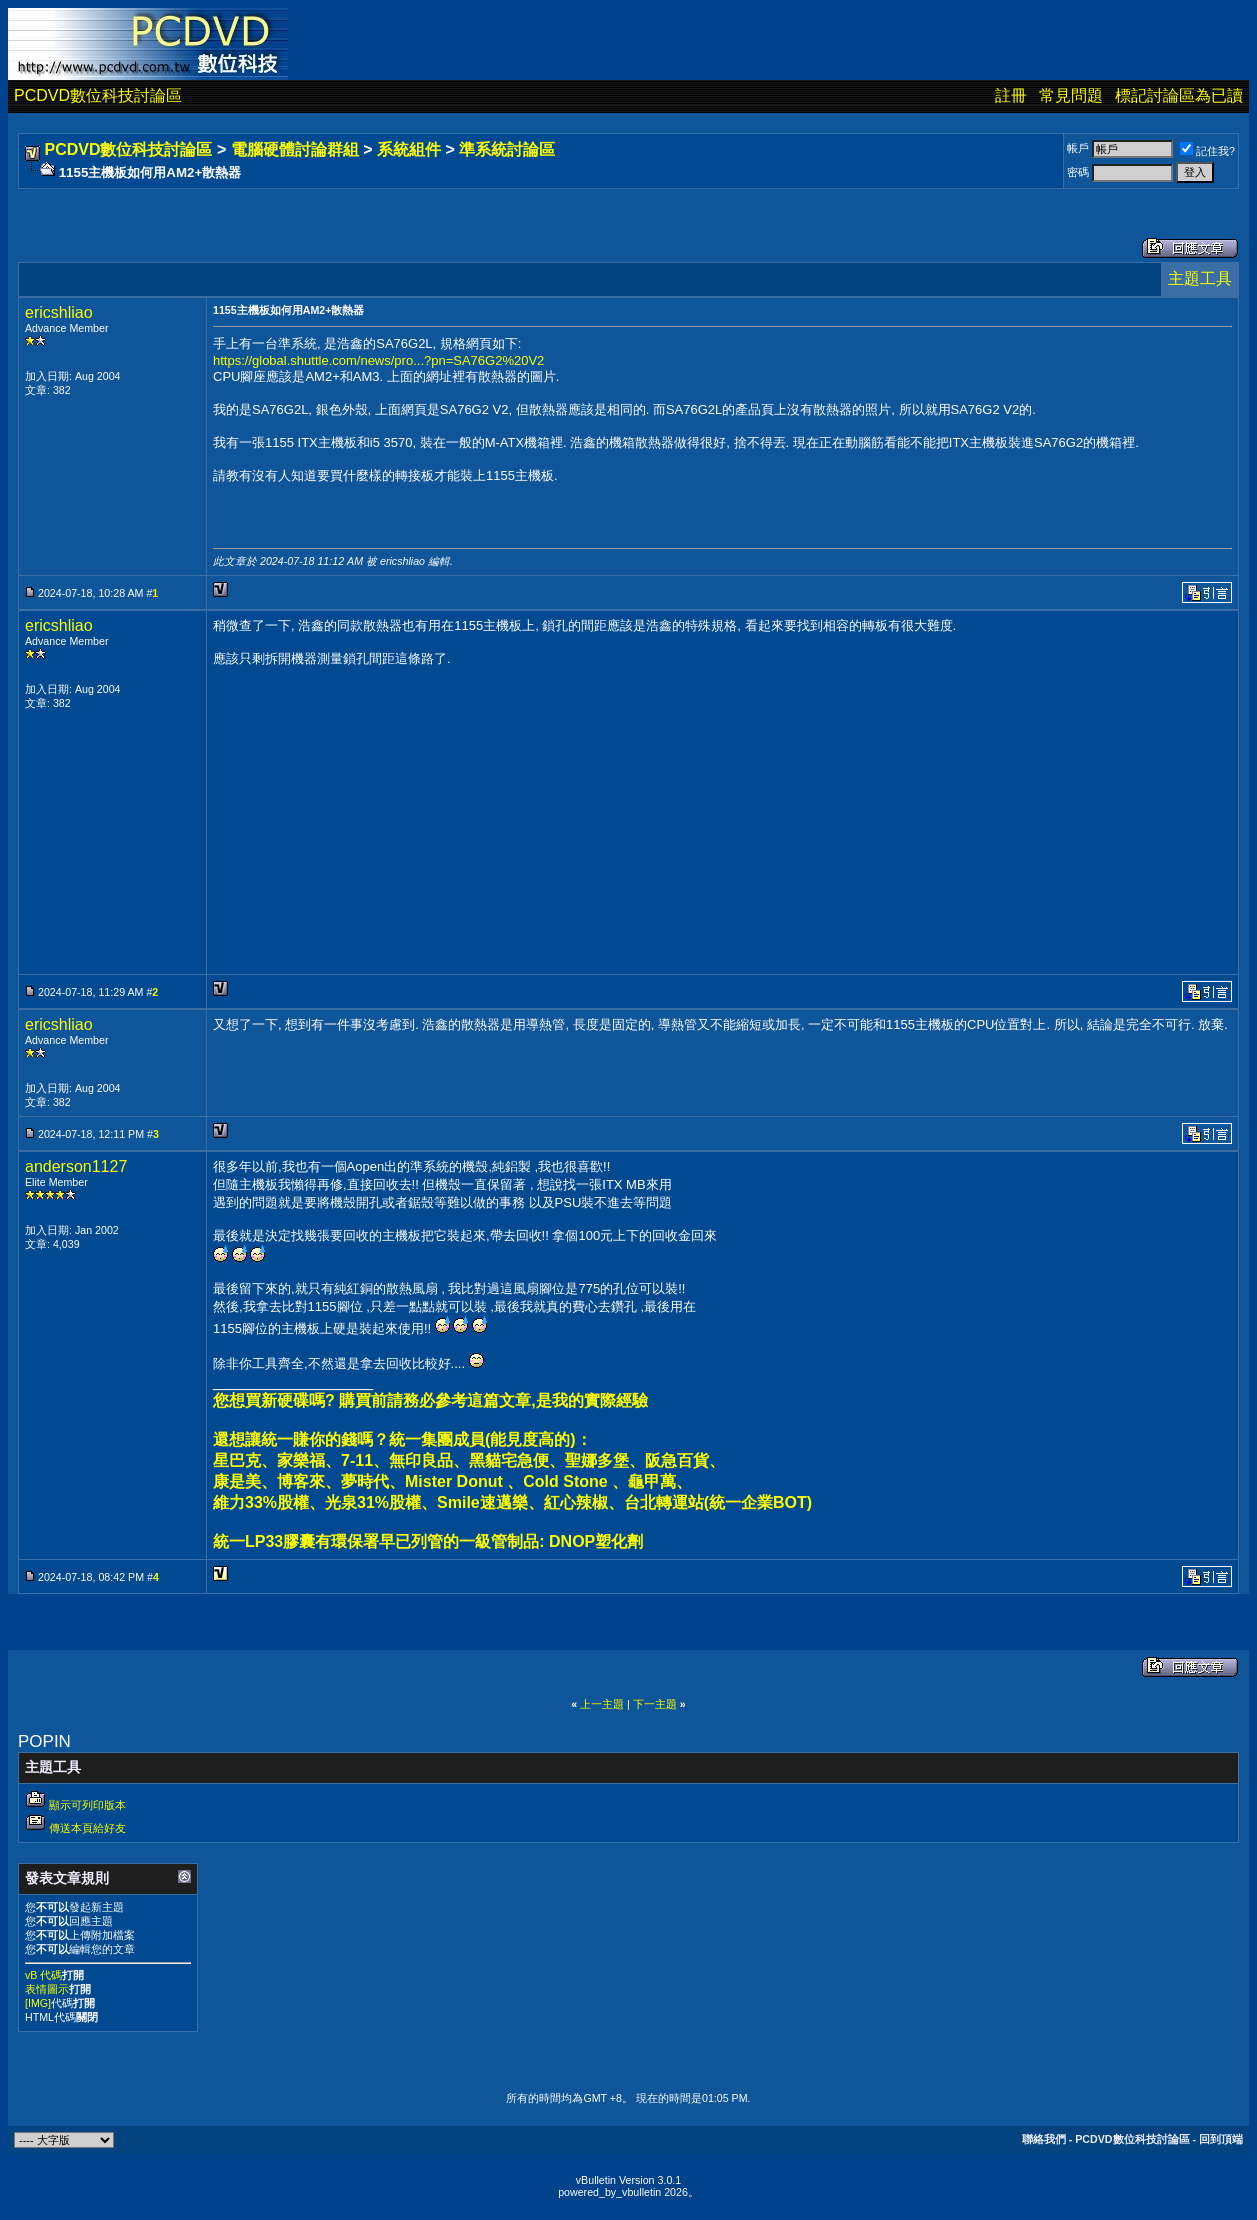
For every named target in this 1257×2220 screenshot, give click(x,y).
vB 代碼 (43, 1975)
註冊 (1011, 95)
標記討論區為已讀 (1179, 95)
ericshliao (59, 312)
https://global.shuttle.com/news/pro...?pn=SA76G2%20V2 (378, 360)
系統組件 (409, 149)
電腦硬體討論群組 (295, 149)
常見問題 (1071, 95)
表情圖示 (47, 1989)
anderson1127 (76, 1166)
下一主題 (655, 1704)
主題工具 (1200, 278)
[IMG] (38, 2003)
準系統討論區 (507, 149)
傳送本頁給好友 (87, 1828)
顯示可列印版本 (87, 1805)
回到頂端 (1221, 2139)
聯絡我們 (1044, 2139)
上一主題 (602, 1704)
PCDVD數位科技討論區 (98, 95)
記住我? (1207, 151)
